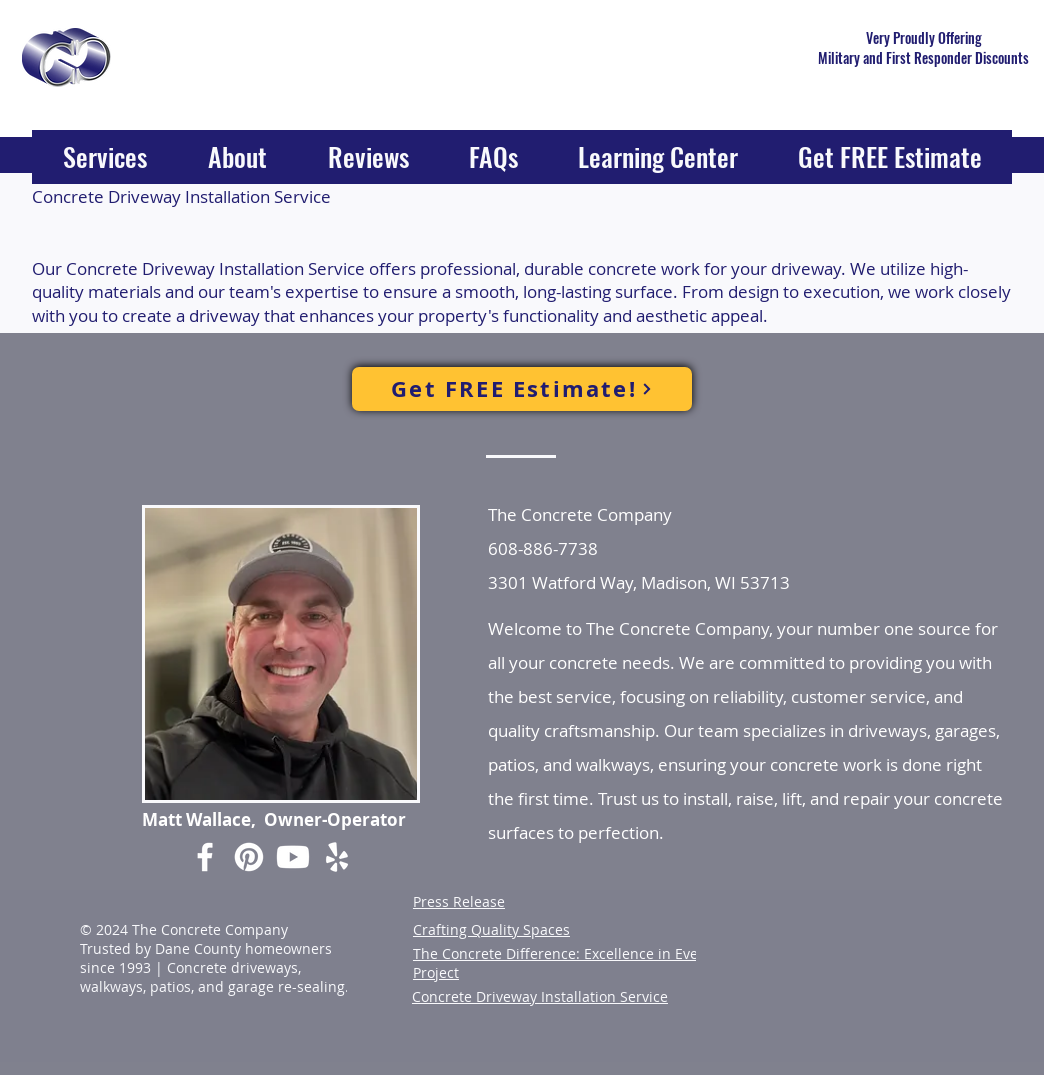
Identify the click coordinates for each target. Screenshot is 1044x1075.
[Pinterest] (249, 857)
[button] (104, 163)
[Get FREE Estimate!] (522, 389)
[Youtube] (293, 857)
